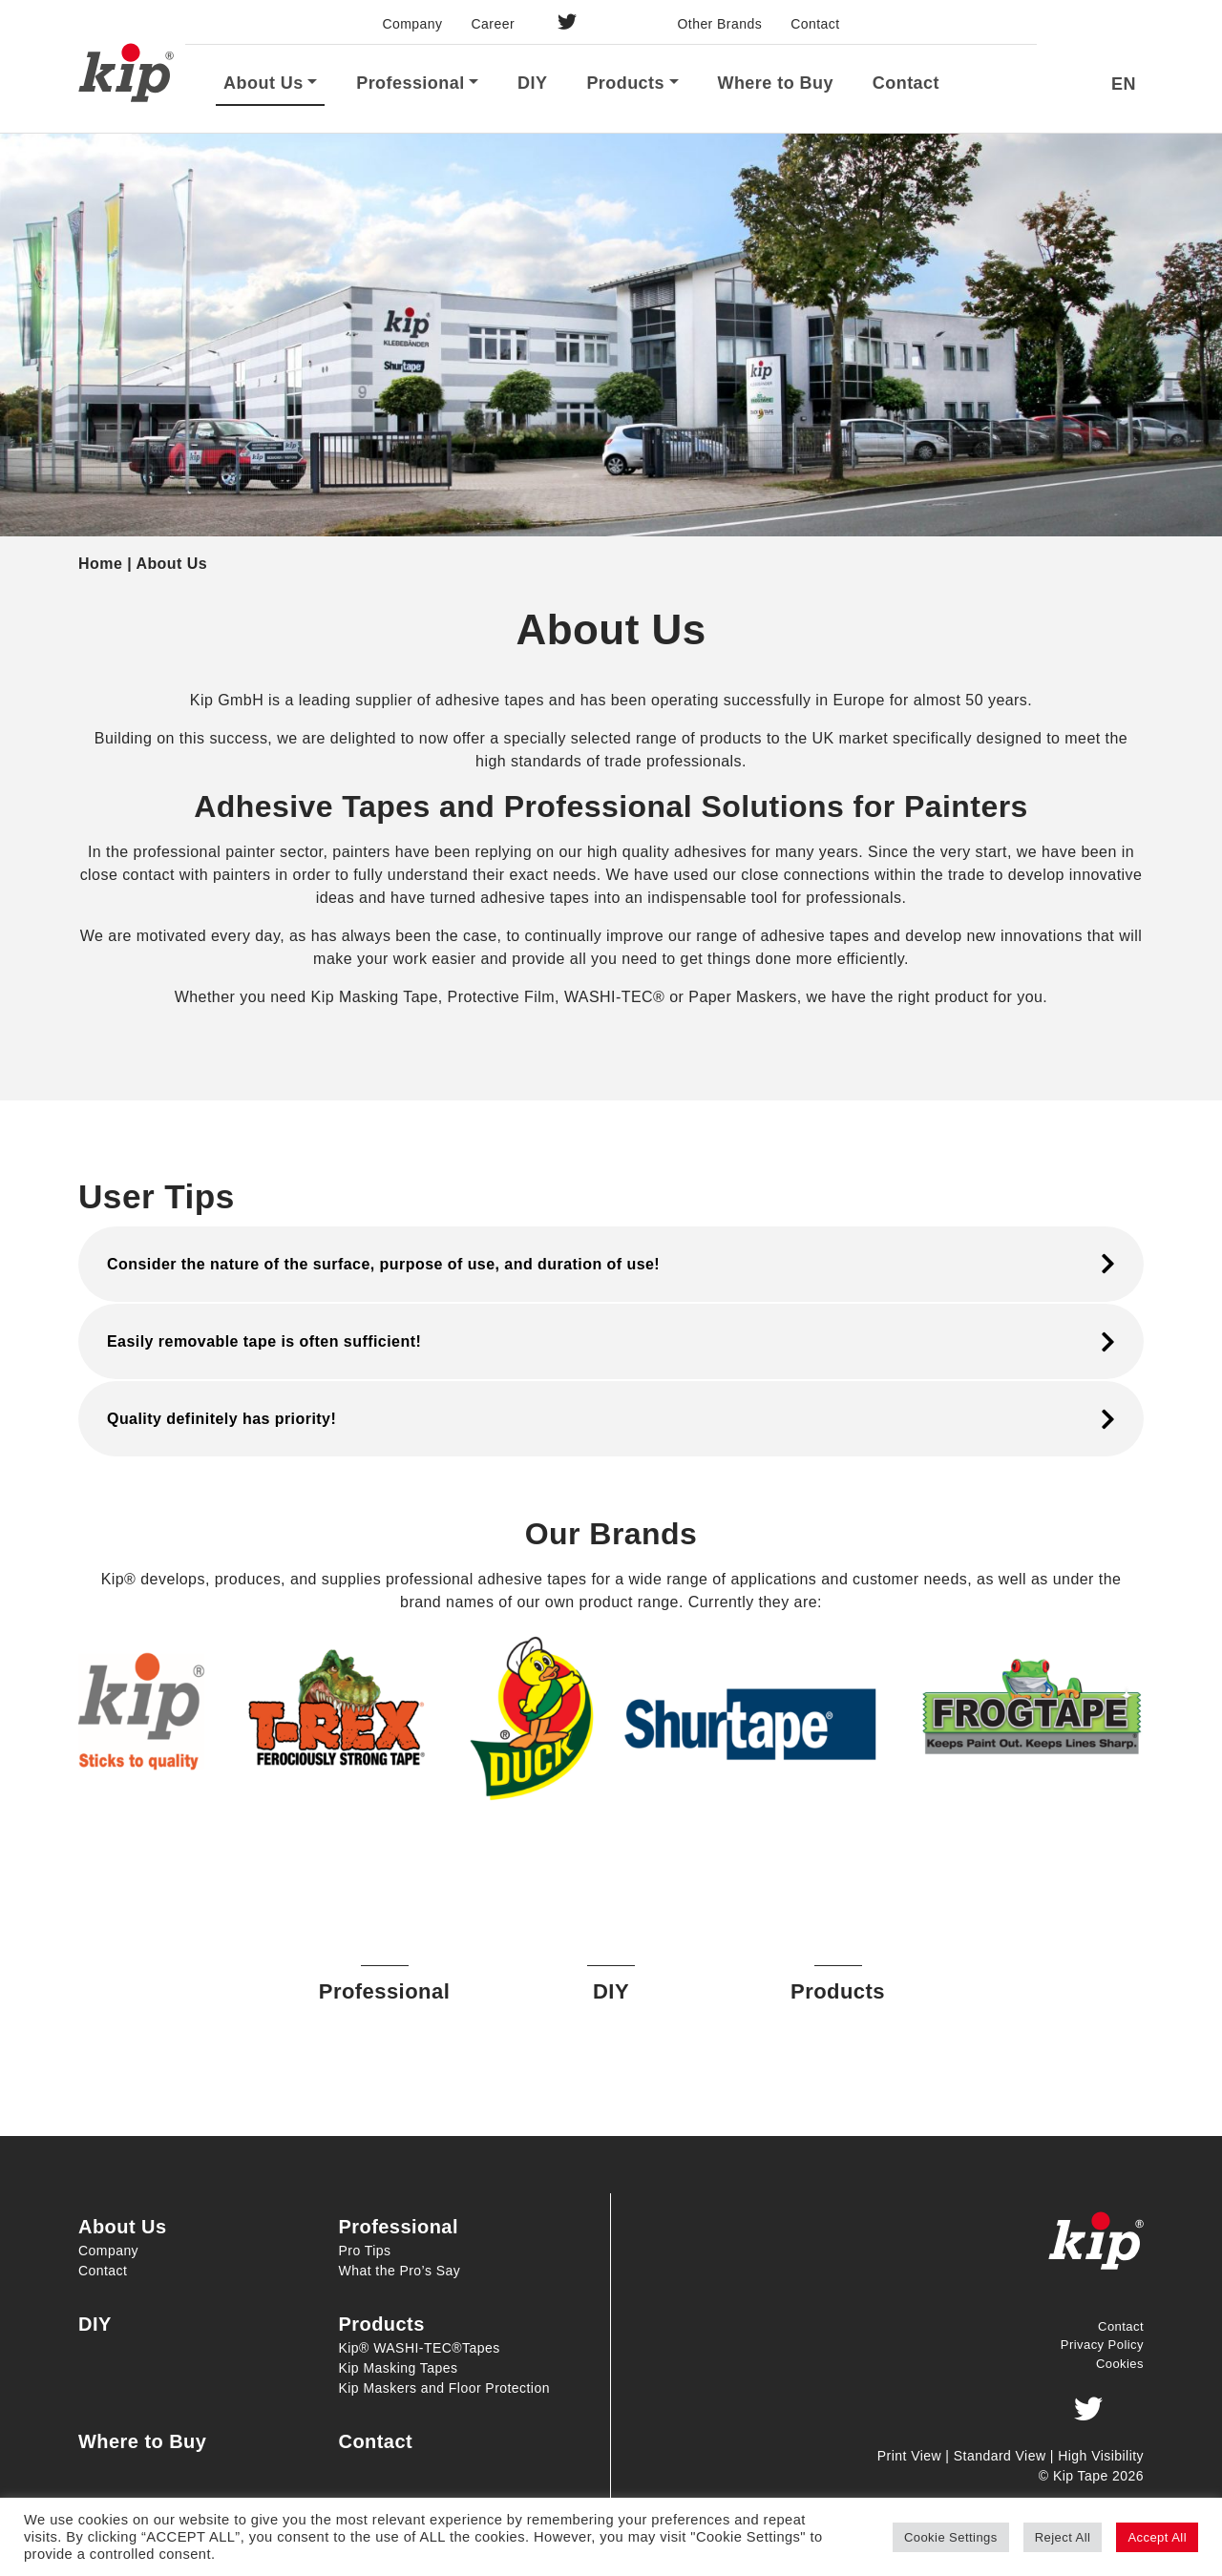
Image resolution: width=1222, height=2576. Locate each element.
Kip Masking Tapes (398, 2368)
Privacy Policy (1102, 2344)
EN (1123, 84)
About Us (263, 83)
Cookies (1120, 2363)
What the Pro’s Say (400, 2270)
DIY (532, 83)
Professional (410, 83)
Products (625, 83)
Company (412, 23)
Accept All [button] (1157, 2537)
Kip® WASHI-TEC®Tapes (419, 2348)
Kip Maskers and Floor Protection (444, 2388)
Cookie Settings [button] (951, 2537)
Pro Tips (365, 2250)
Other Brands (719, 23)
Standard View (1000, 2455)
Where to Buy (774, 83)
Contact (814, 23)
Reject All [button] (1063, 2537)
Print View (909, 2455)
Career (494, 23)
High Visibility (1101, 2455)
